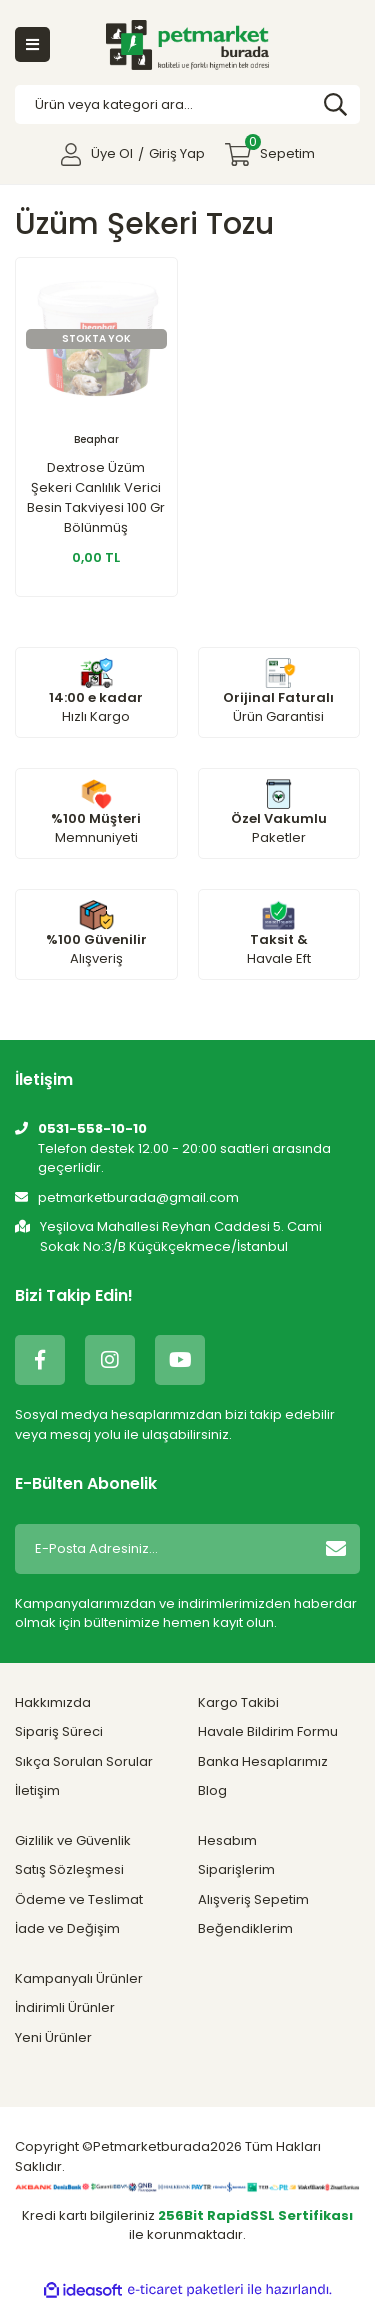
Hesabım (227, 1840)
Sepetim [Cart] (280, 148)
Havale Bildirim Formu (268, 1731)
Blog (212, 1790)
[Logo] (187, 44)
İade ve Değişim (67, 1928)
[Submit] (336, 1549)
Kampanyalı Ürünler (79, 1978)
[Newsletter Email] (160, 1549)
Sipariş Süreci (59, 1731)
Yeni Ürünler (53, 2037)
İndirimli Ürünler (65, 2007)
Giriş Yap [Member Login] (177, 153)
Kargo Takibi (238, 1702)
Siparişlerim (236, 1869)
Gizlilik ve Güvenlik (73, 1840)
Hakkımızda (53, 1702)
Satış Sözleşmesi (69, 1869)
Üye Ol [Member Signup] (112, 153)
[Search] (187, 105)
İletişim (37, 1790)
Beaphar (96, 439)
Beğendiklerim (245, 1928)
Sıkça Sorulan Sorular (84, 1761)
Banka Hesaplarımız (263, 1761)
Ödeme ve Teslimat (79, 1899)
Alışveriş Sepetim (253, 1899)
